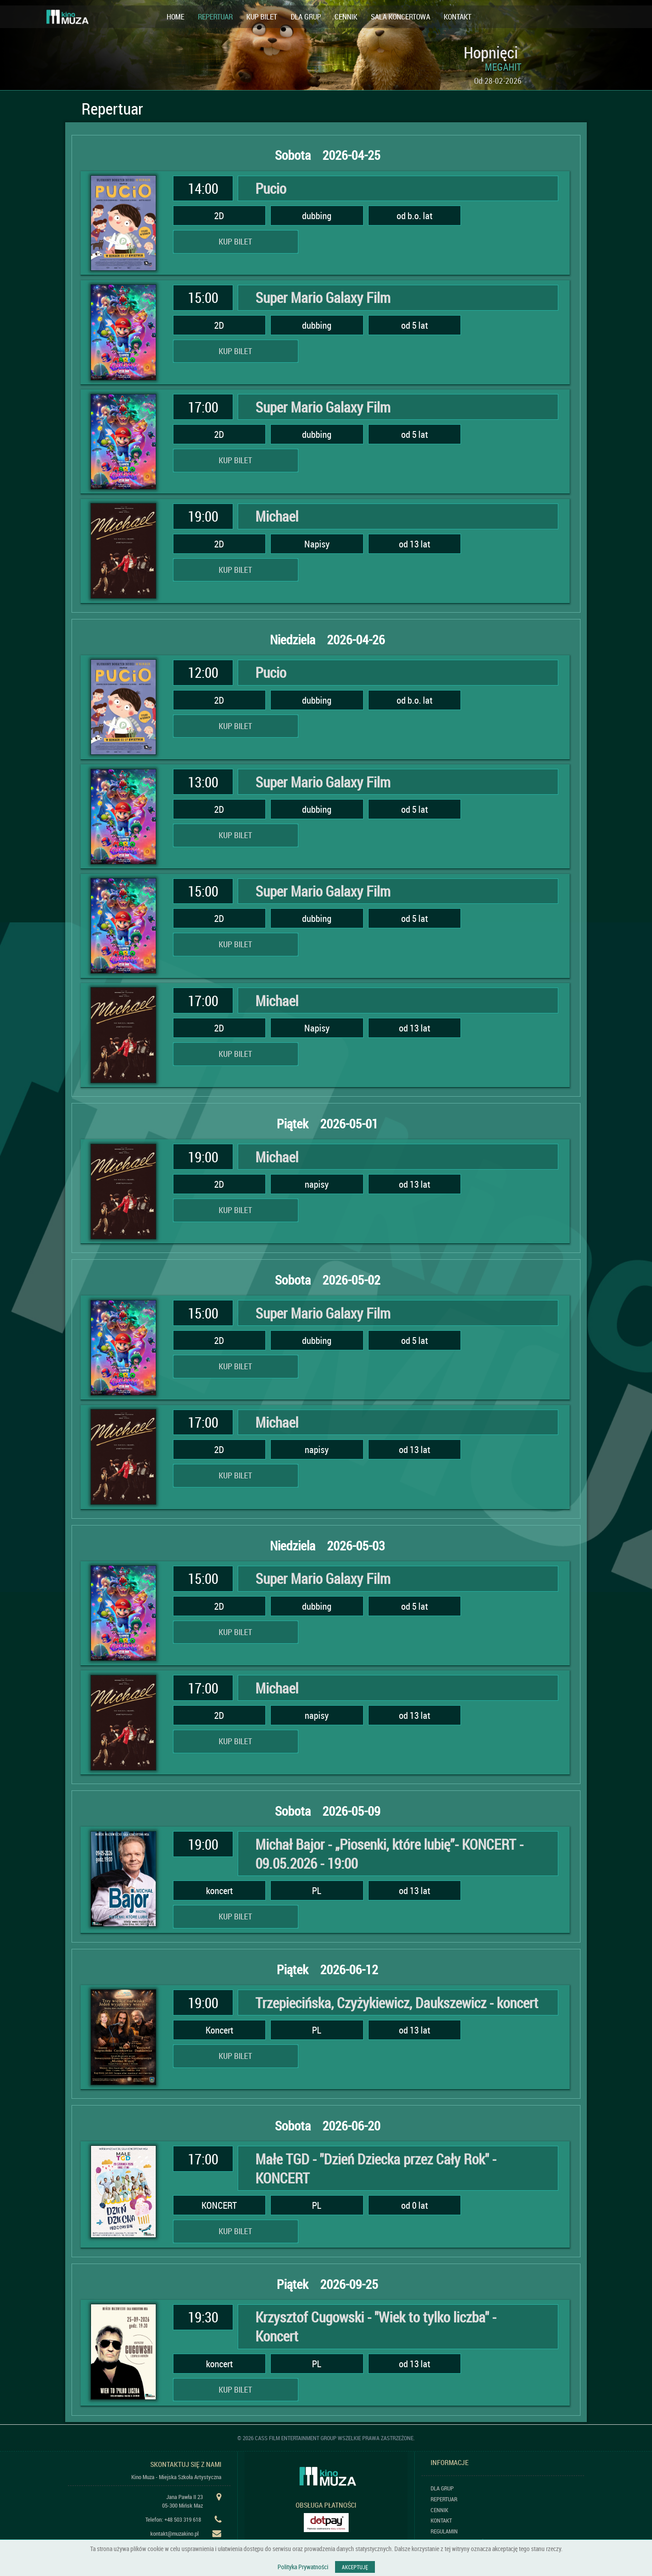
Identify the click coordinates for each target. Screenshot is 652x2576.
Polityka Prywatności (303, 2566)
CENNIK (346, 16)
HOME (175, 16)
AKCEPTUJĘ (355, 2567)
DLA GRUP (306, 16)
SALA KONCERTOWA (400, 16)
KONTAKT (457, 16)
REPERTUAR (215, 16)
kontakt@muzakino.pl (174, 2533)
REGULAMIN (444, 2531)
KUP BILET (261, 16)
